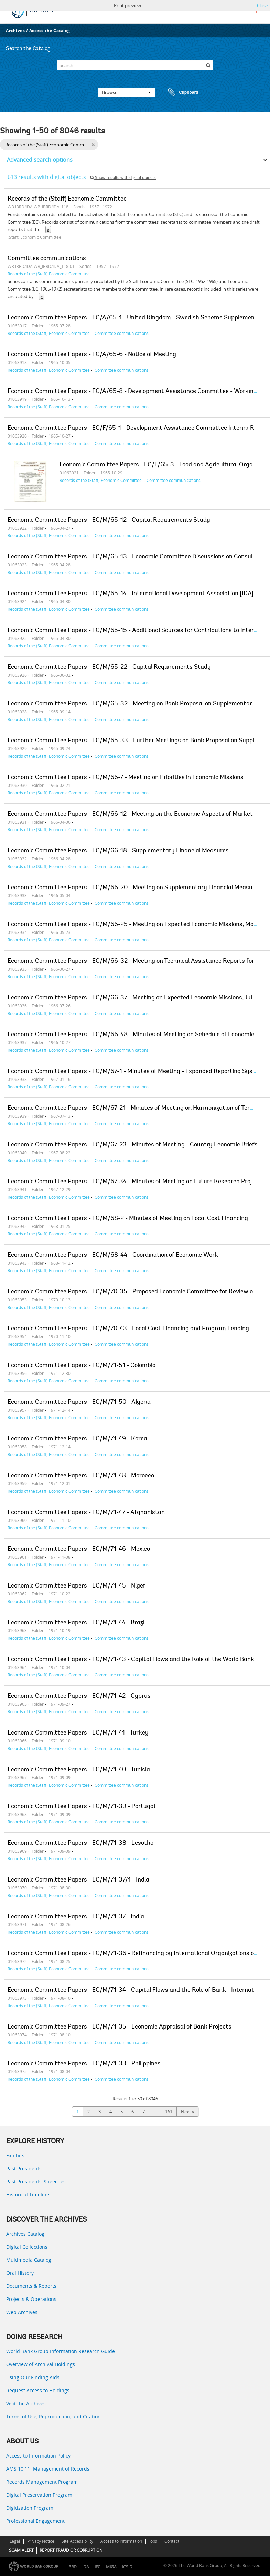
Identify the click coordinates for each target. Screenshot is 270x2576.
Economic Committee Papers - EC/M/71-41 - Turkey (78, 1733)
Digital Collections (26, 2247)
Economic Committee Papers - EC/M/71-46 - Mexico (79, 1549)
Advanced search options (40, 159)
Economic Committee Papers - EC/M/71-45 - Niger (76, 1586)
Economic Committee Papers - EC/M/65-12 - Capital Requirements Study (109, 520)
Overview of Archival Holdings (40, 2364)
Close (262, 5)
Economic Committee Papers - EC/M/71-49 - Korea (77, 1439)
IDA (85, 2567)
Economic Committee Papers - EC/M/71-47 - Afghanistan (86, 1513)
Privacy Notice (40, 2541)
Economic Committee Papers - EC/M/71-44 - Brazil (77, 1623)
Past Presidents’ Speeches (36, 2181)
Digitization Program (29, 2508)
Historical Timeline (27, 2194)
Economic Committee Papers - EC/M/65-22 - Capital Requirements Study (109, 667)
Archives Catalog (25, 2233)
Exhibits (15, 2155)
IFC (97, 2567)
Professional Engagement (35, 2521)
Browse (126, 92)
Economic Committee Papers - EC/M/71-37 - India (76, 1917)
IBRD (72, 2567)
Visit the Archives (26, 2403)
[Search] (135, 65)
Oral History (20, 2273)
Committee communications (47, 259)
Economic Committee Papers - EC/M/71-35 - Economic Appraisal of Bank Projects (119, 2027)
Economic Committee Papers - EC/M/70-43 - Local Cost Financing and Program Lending (128, 1329)
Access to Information (121, 2541)
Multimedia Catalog (28, 2260)
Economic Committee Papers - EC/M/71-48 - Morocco (81, 1476)
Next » (187, 2112)
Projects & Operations (31, 2299)
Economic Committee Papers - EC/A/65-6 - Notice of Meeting (92, 355)
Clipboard (180, 92)
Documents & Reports (31, 2286)
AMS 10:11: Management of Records (47, 2468)
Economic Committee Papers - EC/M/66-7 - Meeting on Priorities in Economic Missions (126, 778)
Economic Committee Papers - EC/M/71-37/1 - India (78, 1880)
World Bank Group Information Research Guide (60, 2351)
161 (168, 2112)
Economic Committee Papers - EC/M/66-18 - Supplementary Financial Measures (118, 851)
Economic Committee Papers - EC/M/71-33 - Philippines (84, 2064)
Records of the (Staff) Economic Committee (67, 199)
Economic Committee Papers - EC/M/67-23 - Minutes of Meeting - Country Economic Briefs (133, 1145)
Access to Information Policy (38, 2455)
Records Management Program (42, 2481)
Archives (15, 30)
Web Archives (21, 2312)
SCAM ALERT (21, 2550)
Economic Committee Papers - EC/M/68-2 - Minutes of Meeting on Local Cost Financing (128, 1219)
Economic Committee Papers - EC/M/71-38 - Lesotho (80, 1843)
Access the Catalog (49, 30)
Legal (15, 2541)
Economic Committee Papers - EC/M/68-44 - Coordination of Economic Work (113, 1255)
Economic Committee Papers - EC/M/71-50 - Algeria (79, 1402)
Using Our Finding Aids (33, 2377)
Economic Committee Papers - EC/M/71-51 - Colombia (82, 1366)
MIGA (111, 2567)
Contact (171, 2541)
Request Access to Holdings (37, 2390)
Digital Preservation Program (39, 2495)
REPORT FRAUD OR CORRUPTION (71, 2550)
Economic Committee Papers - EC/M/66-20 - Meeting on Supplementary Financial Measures (134, 888)
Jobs (153, 2541)
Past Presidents (24, 2168)
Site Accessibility (77, 2541)
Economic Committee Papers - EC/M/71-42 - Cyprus (79, 1696)
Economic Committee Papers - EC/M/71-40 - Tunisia (79, 1770)
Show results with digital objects (123, 177)
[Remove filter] (93, 144)
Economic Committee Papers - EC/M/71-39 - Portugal (81, 1807)
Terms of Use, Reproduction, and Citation (53, 2416)
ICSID (127, 2567)
